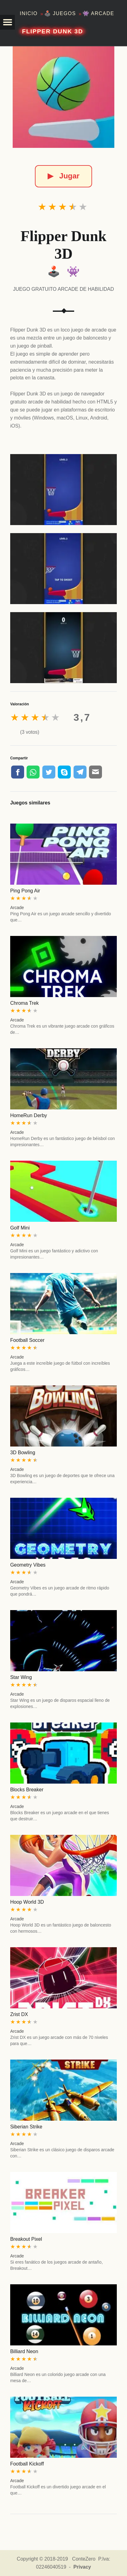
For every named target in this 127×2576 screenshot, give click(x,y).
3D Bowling (22, 1452)
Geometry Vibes (27, 1565)
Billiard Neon (24, 2351)
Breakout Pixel (26, 2239)
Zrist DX (19, 2014)
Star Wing (21, 1677)
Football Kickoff (27, 2463)
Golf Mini (20, 1227)
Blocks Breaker (27, 1789)
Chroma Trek (24, 1003)
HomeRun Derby (28, 1115)
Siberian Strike (26, 2126)
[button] (7, 22)
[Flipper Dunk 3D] (63, 97)
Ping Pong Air (25, 890)
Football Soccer (27, 1340)
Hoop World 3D (27, 1902)
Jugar (63, 176)
